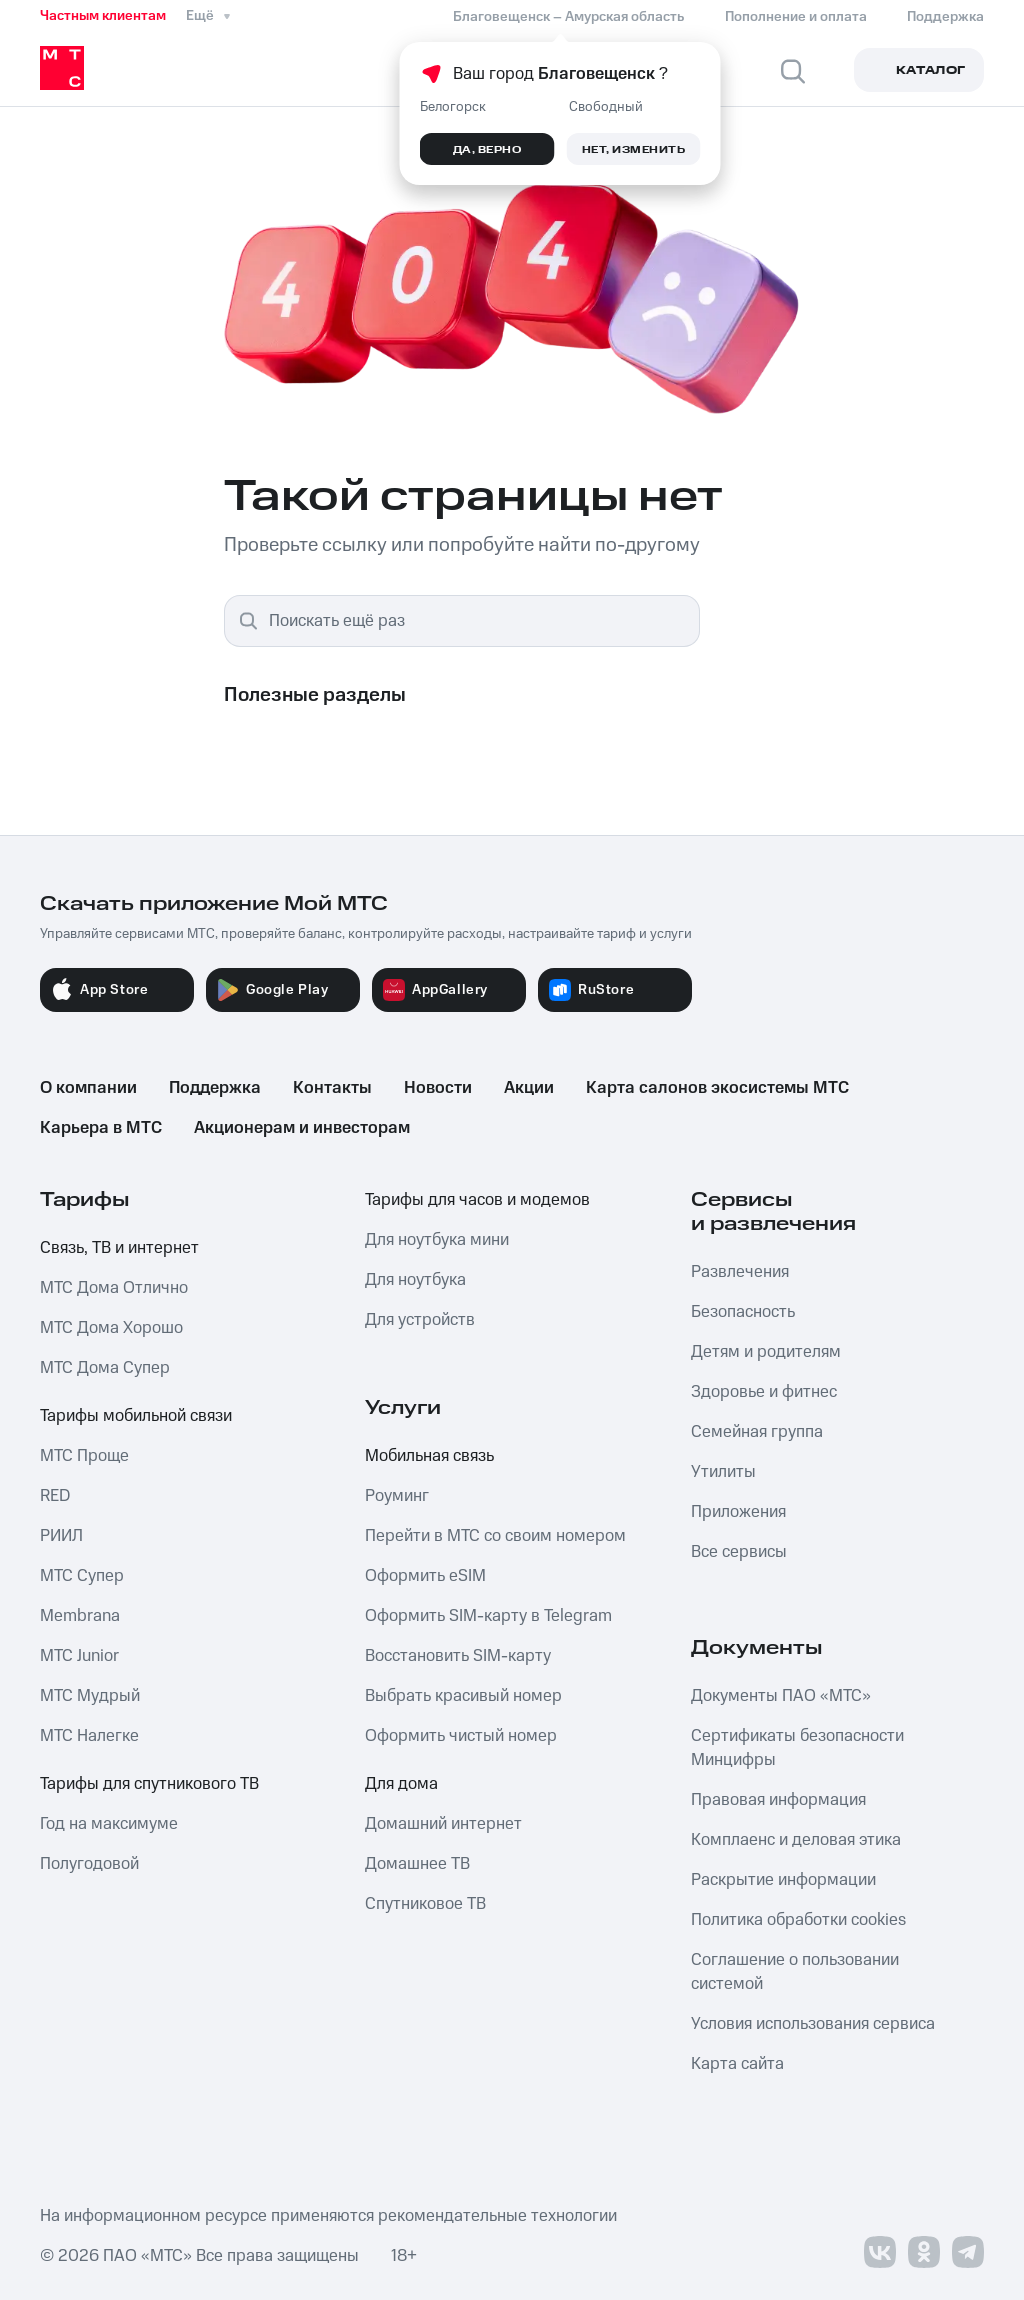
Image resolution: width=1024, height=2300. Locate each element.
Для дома (401, 1784)
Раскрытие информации (783, 1880)
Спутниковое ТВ (425, 1904)
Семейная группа (757, 1432)
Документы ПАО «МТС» (781, 1696)
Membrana (80, 1616)
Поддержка (215, 1088)
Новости (438, 1088)
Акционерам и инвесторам (302, 1128)
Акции (529, 1088)
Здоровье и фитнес (764, 1392)
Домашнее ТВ (417, 1864)
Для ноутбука (415, 1280)
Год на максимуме (109, 1824)
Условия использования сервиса (813, 2024)
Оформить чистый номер (461, 1736)
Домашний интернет (443, 1824)
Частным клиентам (103, 16)
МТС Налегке (89, 1736)
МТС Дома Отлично (114, 1288)
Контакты (332, 1088)
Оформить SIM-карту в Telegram (488, 1616)
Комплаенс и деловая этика (796, 1840)
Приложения (738, 1512)
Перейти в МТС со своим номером (495, 1536)
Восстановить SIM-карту (458, 1656)
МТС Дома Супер (105, 1368)
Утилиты (723, 1472)
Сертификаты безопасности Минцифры (797, 1748)
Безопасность (743, 1312)
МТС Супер (82, 1576)
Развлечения (740, 1272)
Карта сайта (737, 2064)
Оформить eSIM (425, 1576)
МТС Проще (84, 1456)
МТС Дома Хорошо (111, 1328)
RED (55, 1496)
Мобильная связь (429, 1456)
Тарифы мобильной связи (136, 1416)
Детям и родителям (766, 1352)
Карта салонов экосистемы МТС (717, 1088)
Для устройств (420, 1320)
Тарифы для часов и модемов (477, 1200)
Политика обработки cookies (798, 1920)
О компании (88, 1088)
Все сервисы (739, 1552)
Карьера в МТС (101, 1128)
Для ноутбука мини (437, 1240)
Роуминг (397, 1496)
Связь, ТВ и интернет (119, 1248)
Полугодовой (89, 1864)
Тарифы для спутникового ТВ (149, 1784)
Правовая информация (778, 1800)
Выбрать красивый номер (463, 1696)
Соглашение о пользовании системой (795, 1972)
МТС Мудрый (90, 1696)
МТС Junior (79, 1656)
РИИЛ (61, 1536)
